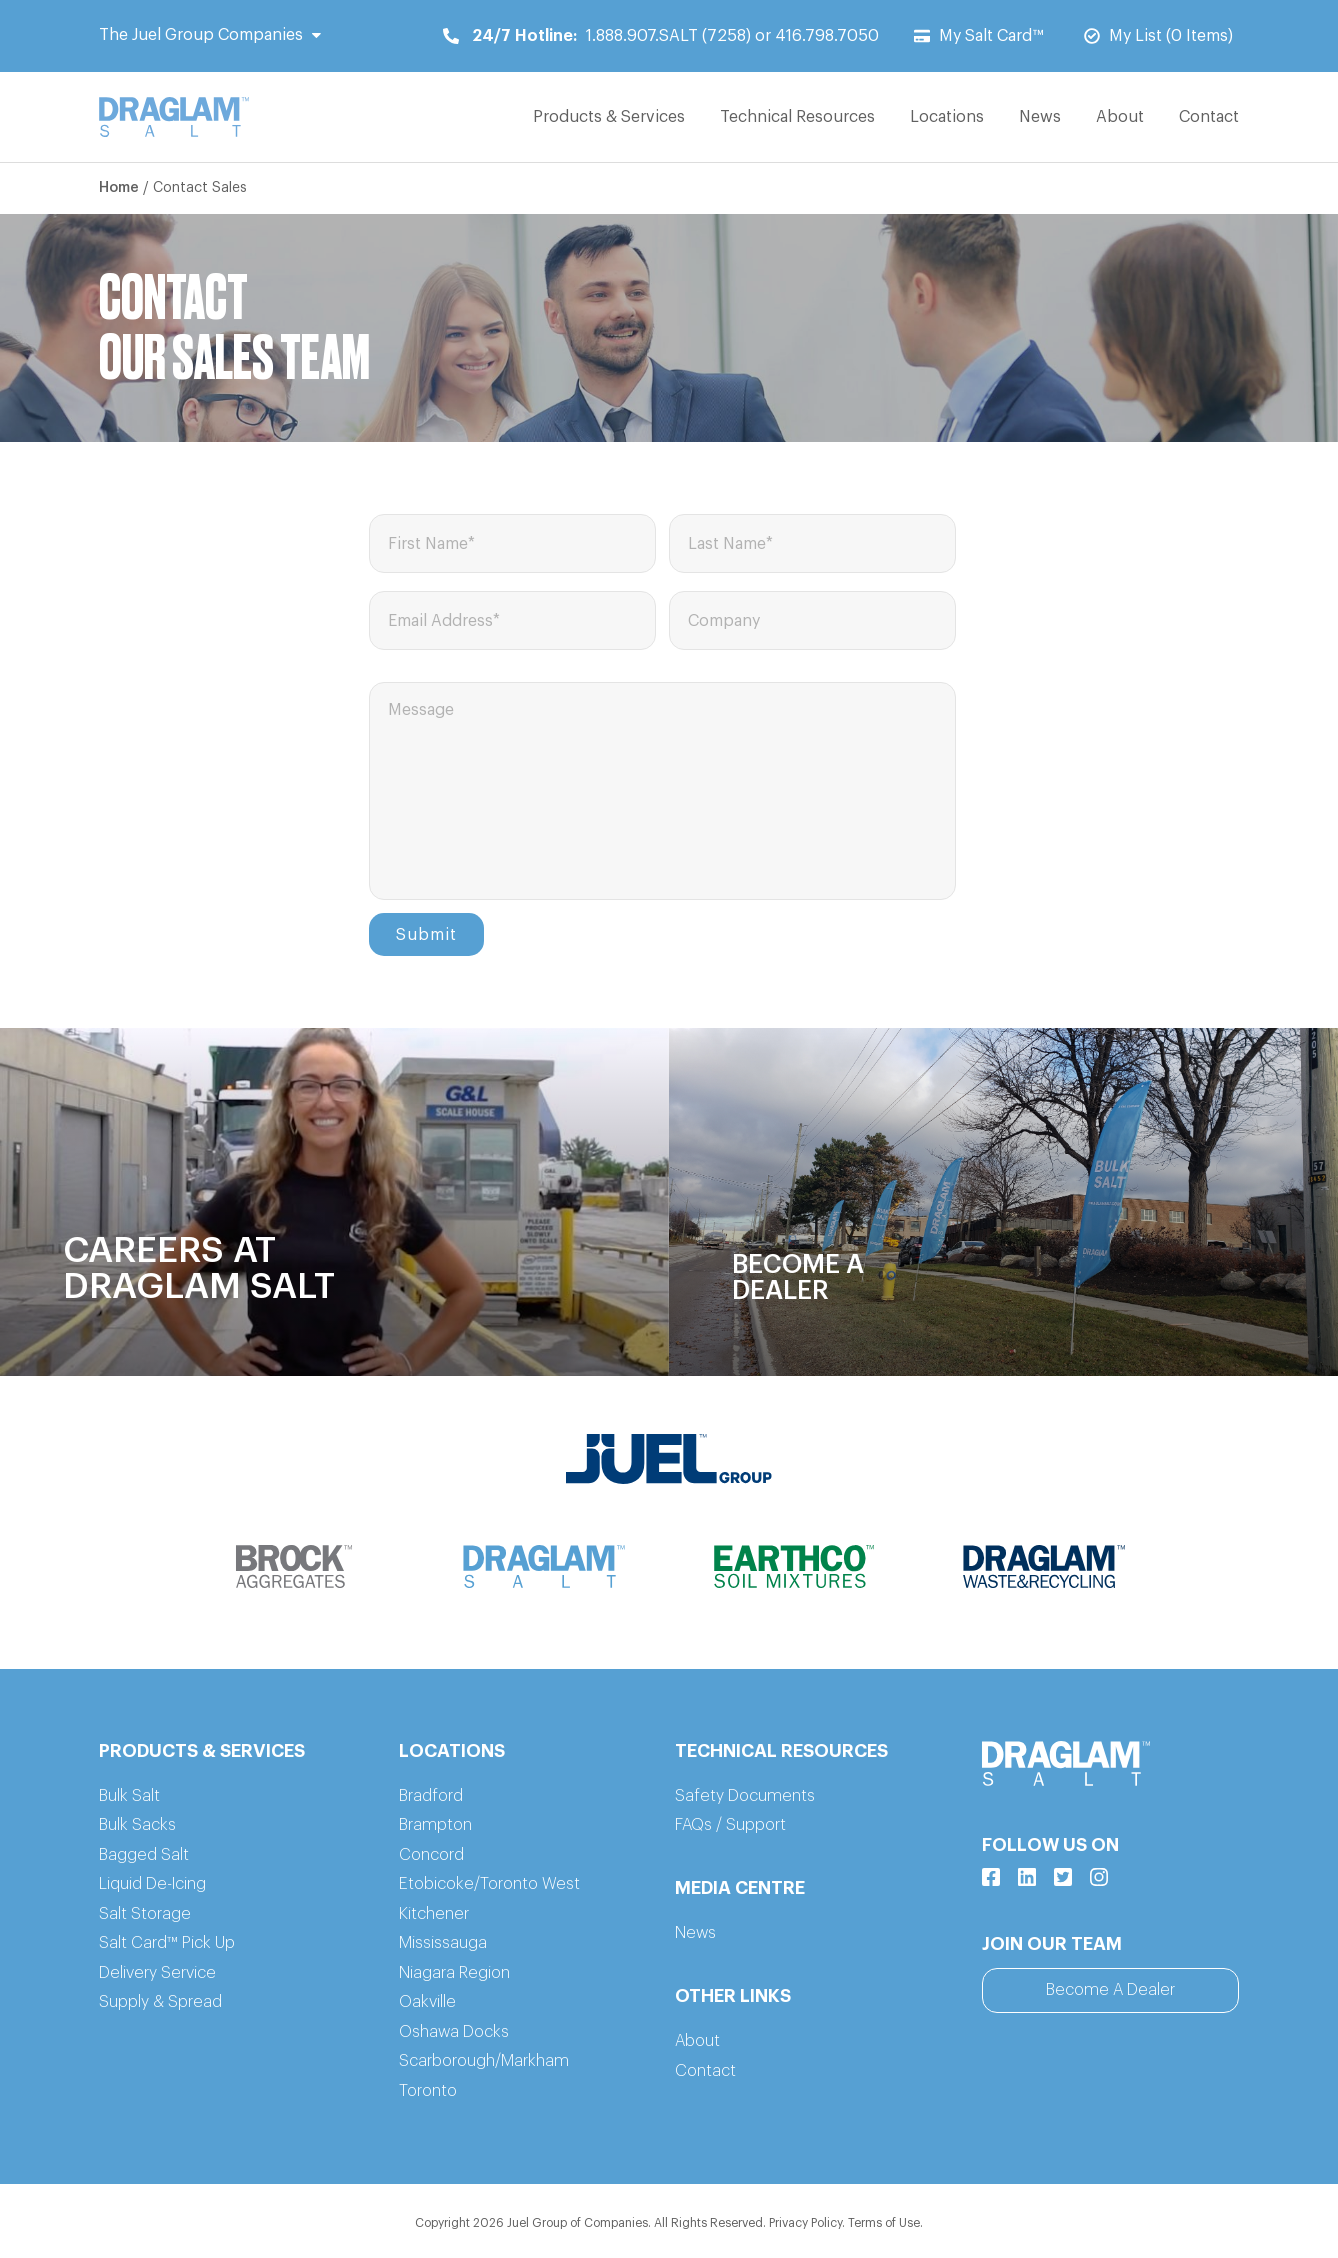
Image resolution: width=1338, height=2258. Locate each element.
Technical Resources (797, 117)
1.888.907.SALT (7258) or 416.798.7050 (661, 36)
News (1040, 117)
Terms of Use (884, 2223)
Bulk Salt (129, 1796)
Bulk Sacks (137, 1825)
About (1120, 117)
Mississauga (443, 1943)
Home (119, 188)
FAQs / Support (730, 1825)
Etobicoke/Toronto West (489, 1884)
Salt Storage (145, 1914)
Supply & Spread (160, 2002)
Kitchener (434, 1914)
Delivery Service (157, 1973)
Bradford (431, 1796)
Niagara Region (454, 1973)
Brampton (435, 1825)
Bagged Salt (144, 1855)
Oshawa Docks (454, 2032)
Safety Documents (745, 1796)
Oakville (427, 2002)
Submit (426, 935)
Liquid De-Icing (152, 1884)
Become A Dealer (1110, 1990)
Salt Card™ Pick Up (167, 1943)
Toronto (428, 2091)
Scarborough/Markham (484, 2061)
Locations (947, 117)
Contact (1209, 117)
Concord (431, 1855)
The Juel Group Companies (210, 35)
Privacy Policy (805, 2223)
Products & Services (609, 117)
